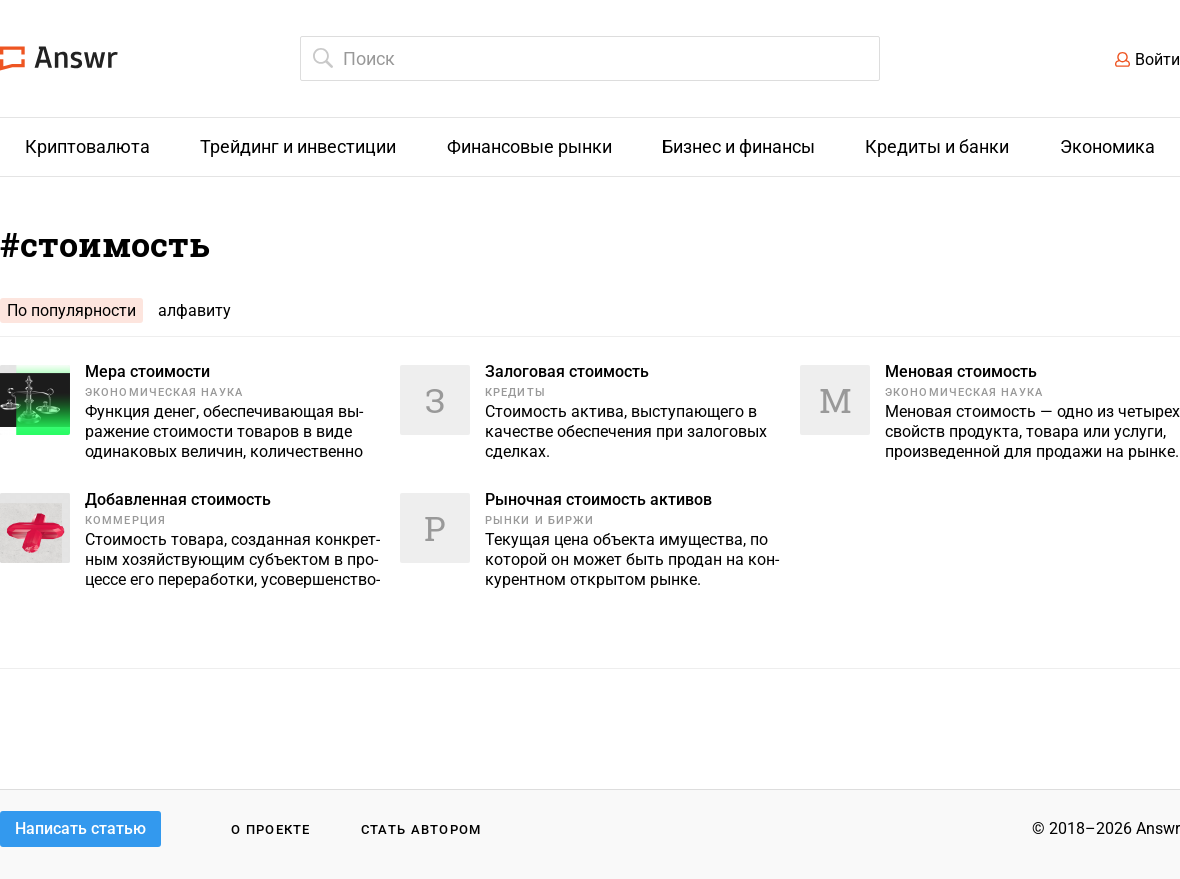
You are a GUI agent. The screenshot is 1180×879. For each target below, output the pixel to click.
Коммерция (125, 520)
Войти (1157, 59)
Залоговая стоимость (567, 371)
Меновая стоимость (961, 371)
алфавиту (194, 310)
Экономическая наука (164, 392)
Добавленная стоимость (178, 499)
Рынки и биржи (539, 520)
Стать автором (421, 829)
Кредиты (515, 392)
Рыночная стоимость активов (598, 499)
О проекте (271, 829)
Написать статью (80, 828)
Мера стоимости (147, 371)
